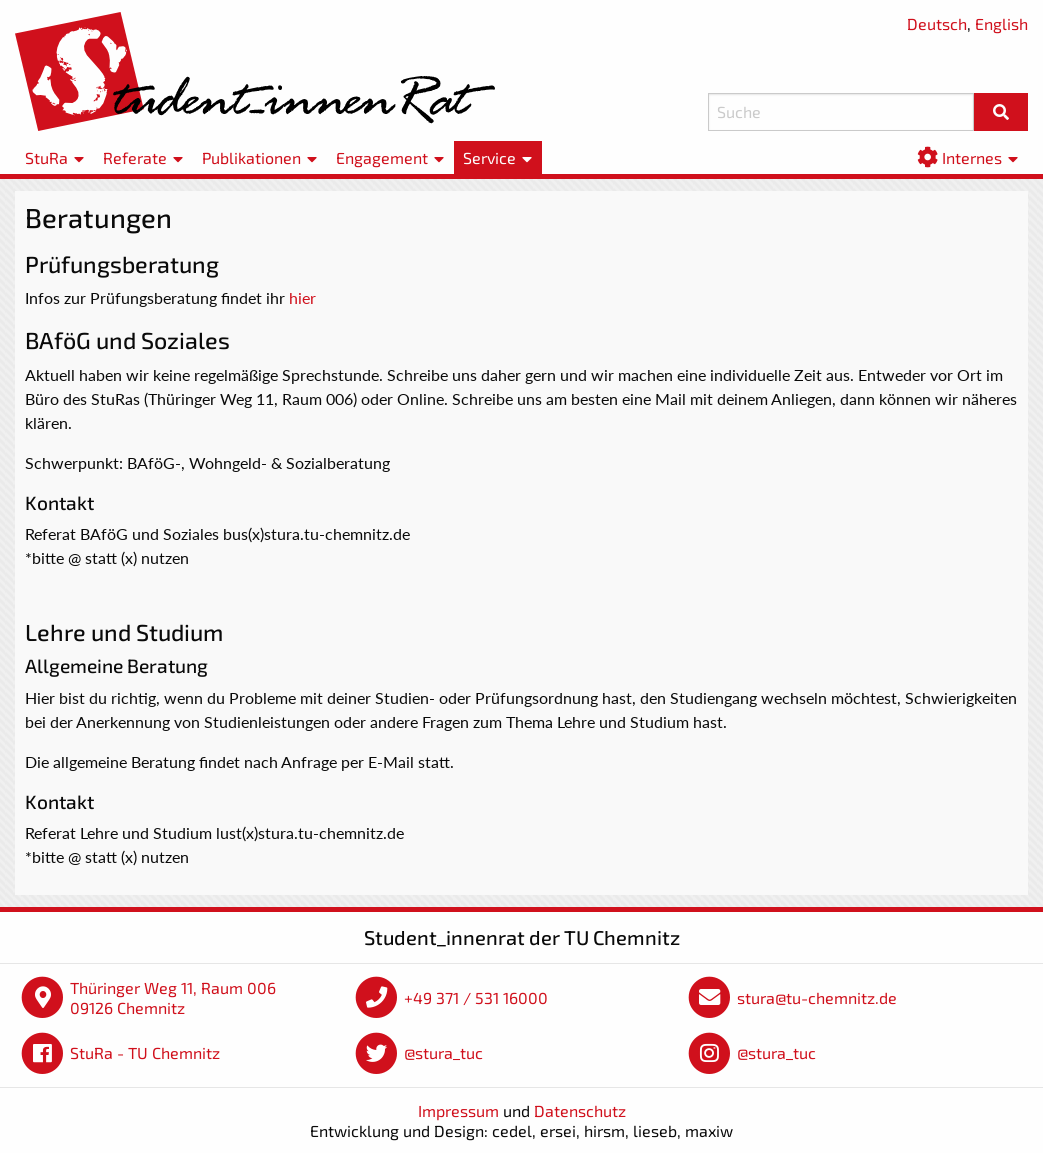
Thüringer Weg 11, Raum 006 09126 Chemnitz (173, 997)
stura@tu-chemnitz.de (817, 997)
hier (302, 297)
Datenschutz (580, 1110)
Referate (135, 157)
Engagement (382, 157)
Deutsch (937, 23)
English (1001, 23)
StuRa (46, 157)
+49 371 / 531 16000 (476, 997)
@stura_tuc (443, 1052)
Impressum (458, 1110)
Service (489, 157)
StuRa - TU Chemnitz (145, 1052)
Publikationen (251, 157)
